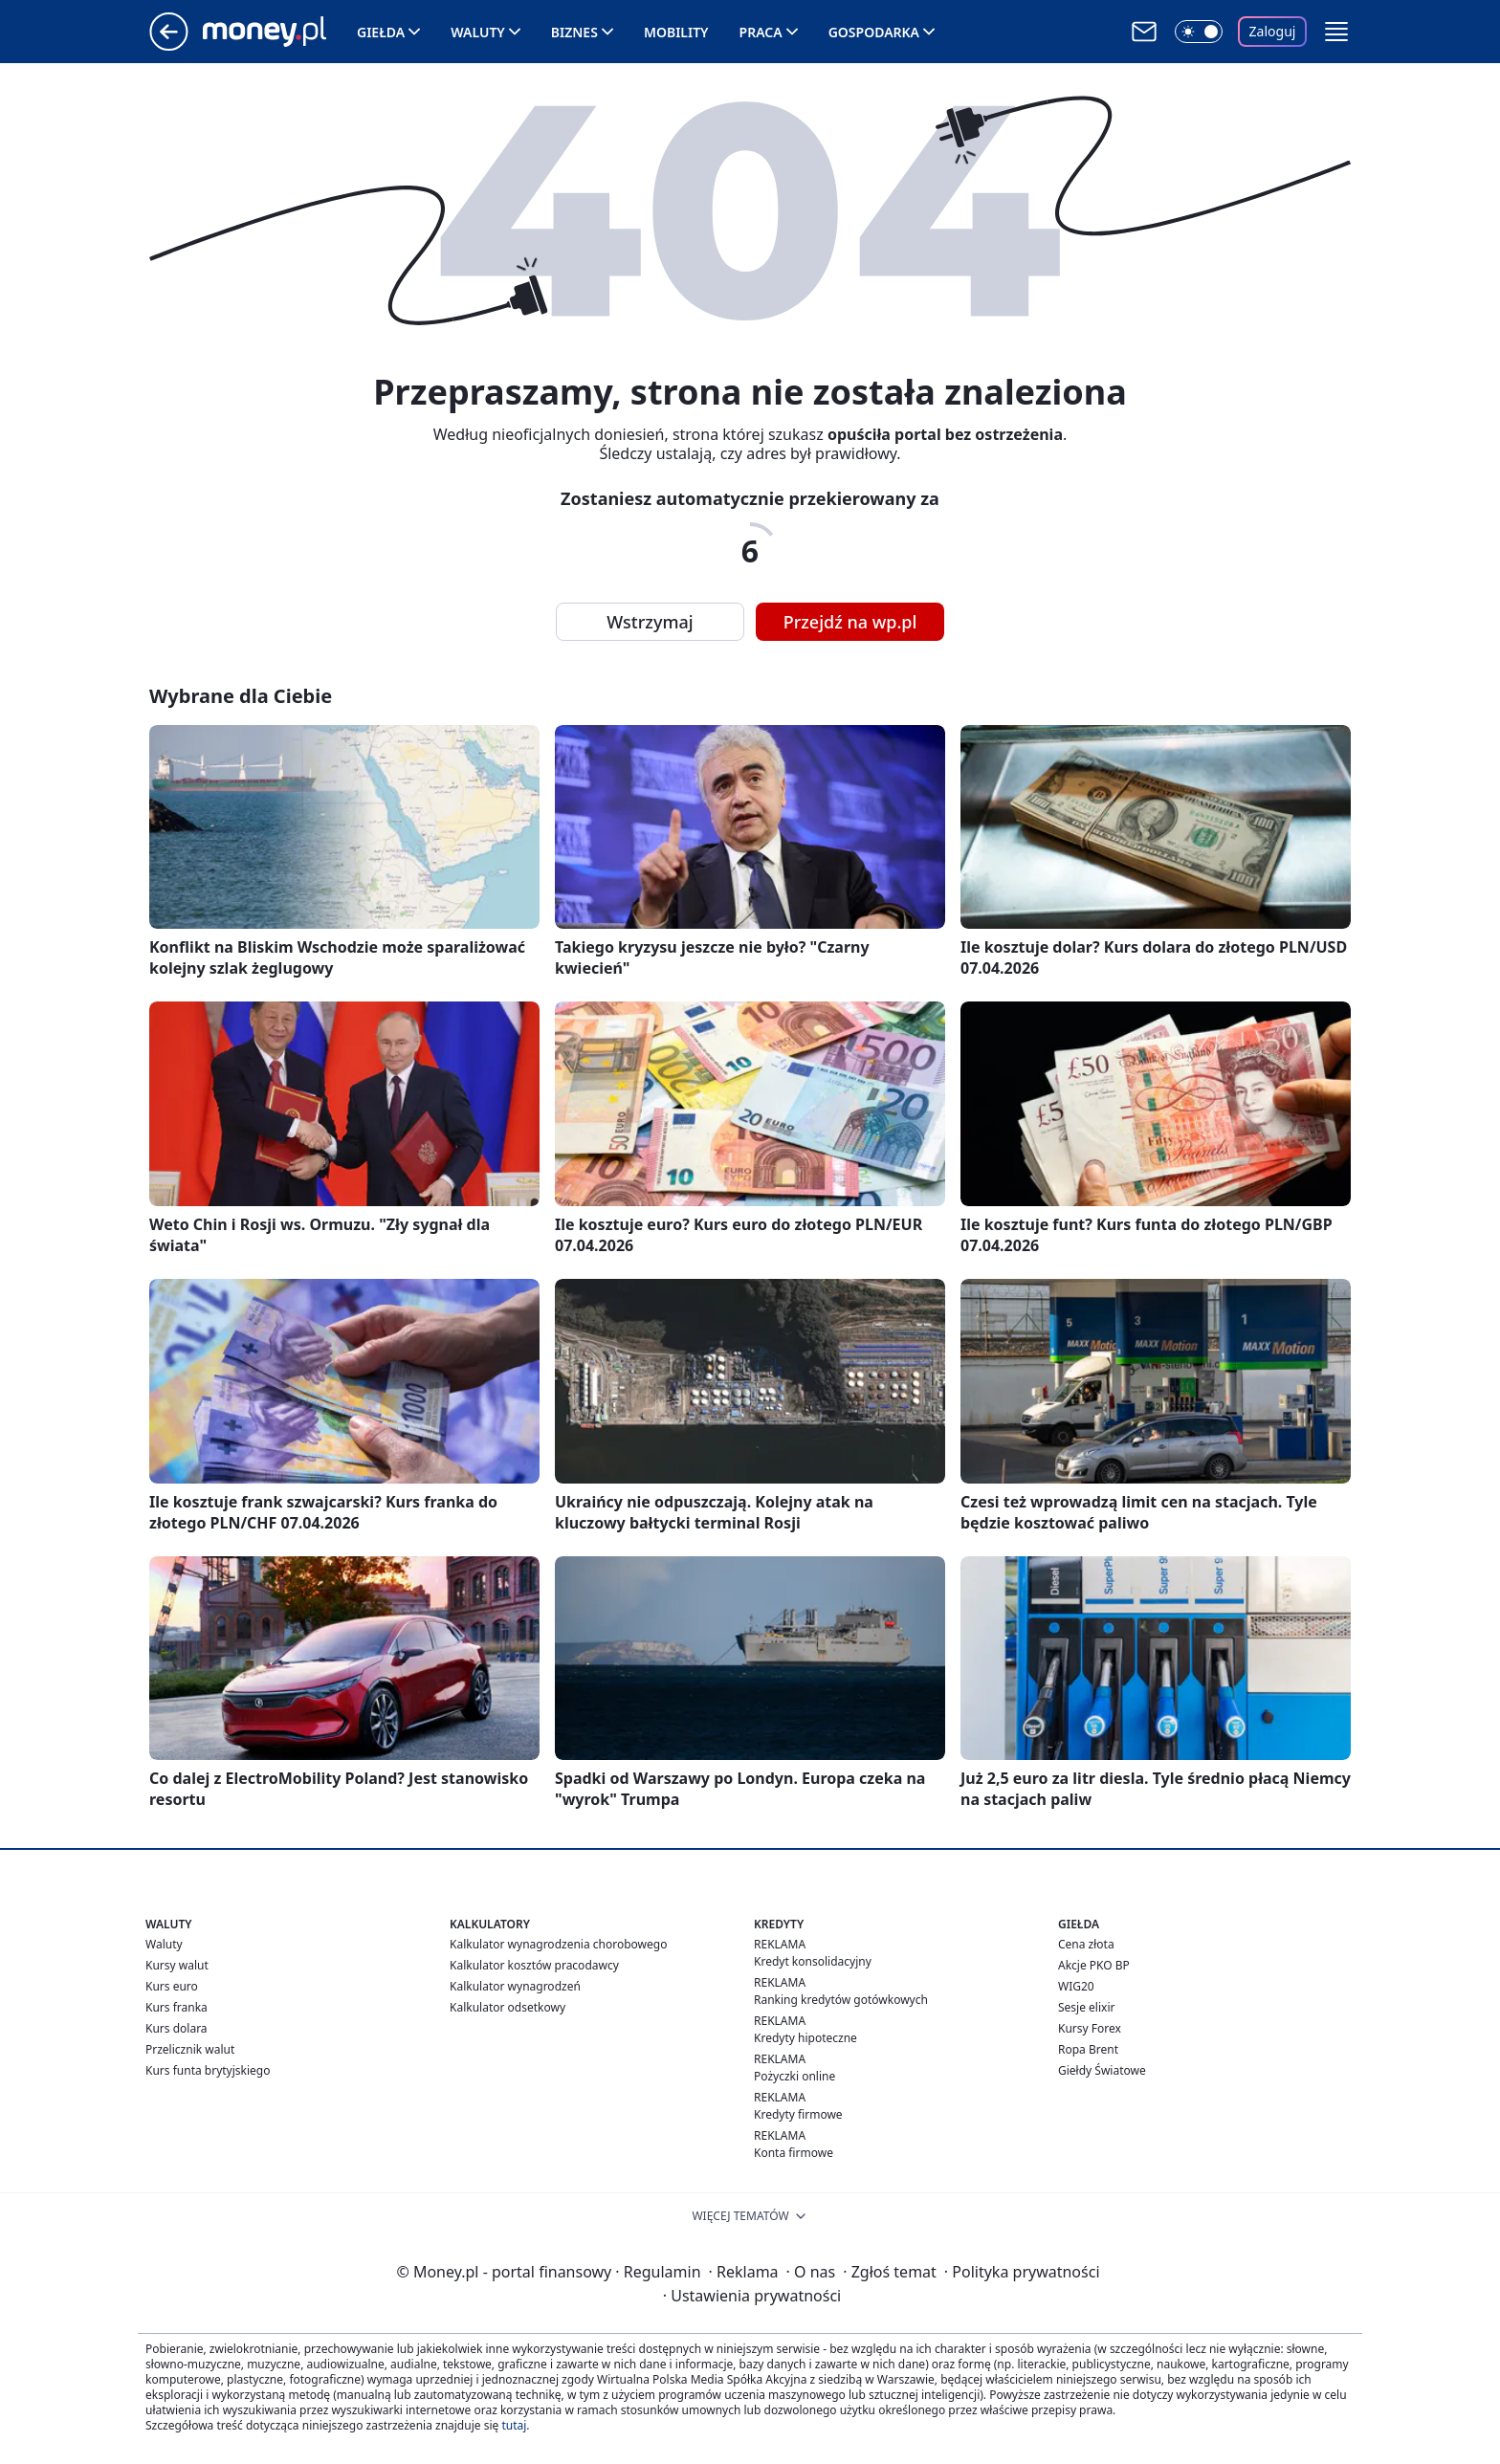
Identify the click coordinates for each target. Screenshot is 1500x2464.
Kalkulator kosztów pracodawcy (534, 1965)
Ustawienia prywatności (752, 2295)
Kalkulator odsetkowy (507, 2007)
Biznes (574, 32)
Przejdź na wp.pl (850, 621)
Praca (761, 32)
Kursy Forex (1089, 2028)
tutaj (513, 2425)
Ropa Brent (1088, 2049)
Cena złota (1086, 1944)
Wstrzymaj (650, 621)
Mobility (676, 32)
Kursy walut (177, 1965)
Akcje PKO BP (1094, 1965)
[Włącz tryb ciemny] (1199, 31)
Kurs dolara (176, 2028)
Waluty (478, 32)
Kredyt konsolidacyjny (812, 1961)
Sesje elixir (1086, 2007)
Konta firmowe (793, 2153)
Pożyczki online (794, 2076)
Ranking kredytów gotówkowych (841, 1999)
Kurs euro (171, 1986)
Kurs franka (176, 2007)
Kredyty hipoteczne (805, 2038)
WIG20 (1076, 1986)
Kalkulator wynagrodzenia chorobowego (558, 1944)
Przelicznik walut (189, 2049)
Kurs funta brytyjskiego (207, 2070)
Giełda (381, 32)
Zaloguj (1272, 31)
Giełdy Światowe (1102, 2070)
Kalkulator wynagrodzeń (515, 1986)
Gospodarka (873, 32)
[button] (1336, 31)
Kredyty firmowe (798, 2114)
